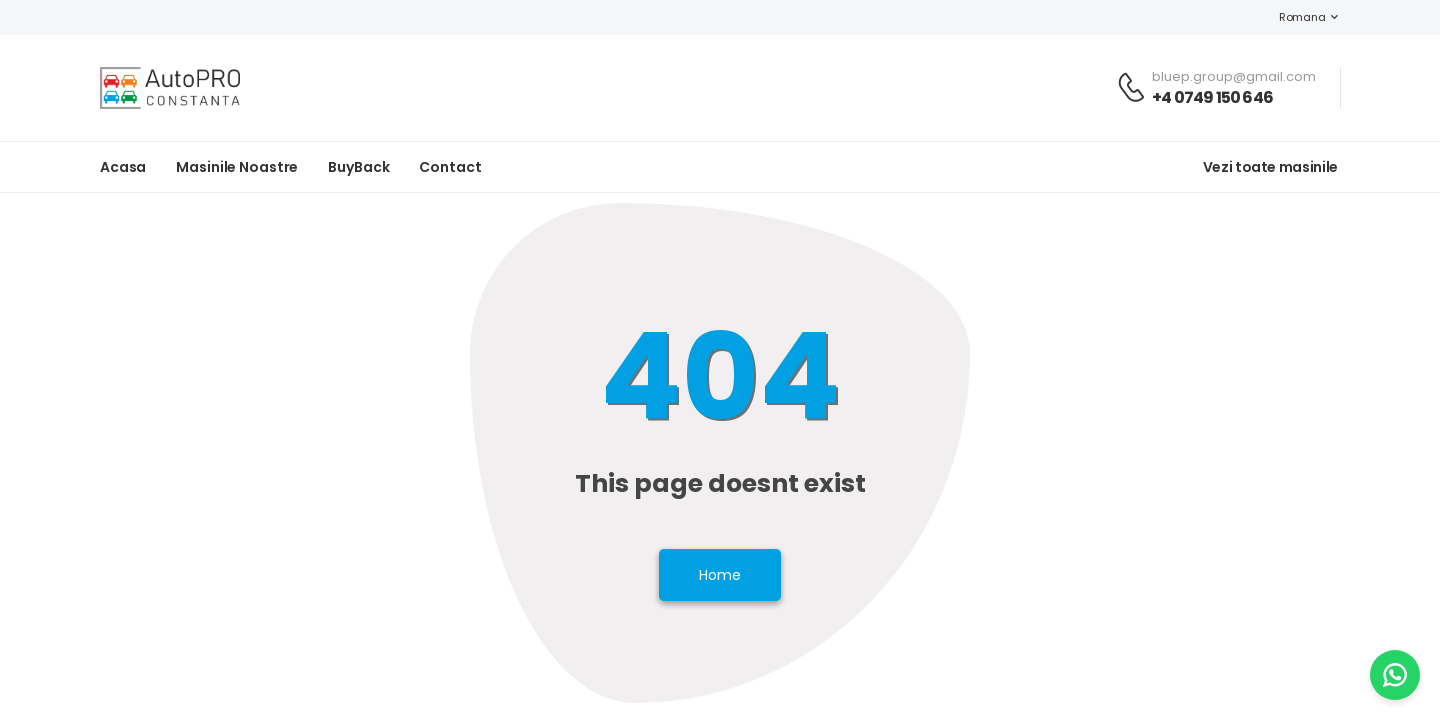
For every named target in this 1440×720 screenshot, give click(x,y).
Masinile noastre (237, 167)
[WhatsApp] (1395, 675)
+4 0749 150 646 (1212, 97)
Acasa (123, 167)
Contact (450, 167)
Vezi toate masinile (1270, 167)
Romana (1292, 17)
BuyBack (358, 167)
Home (720, 575)
